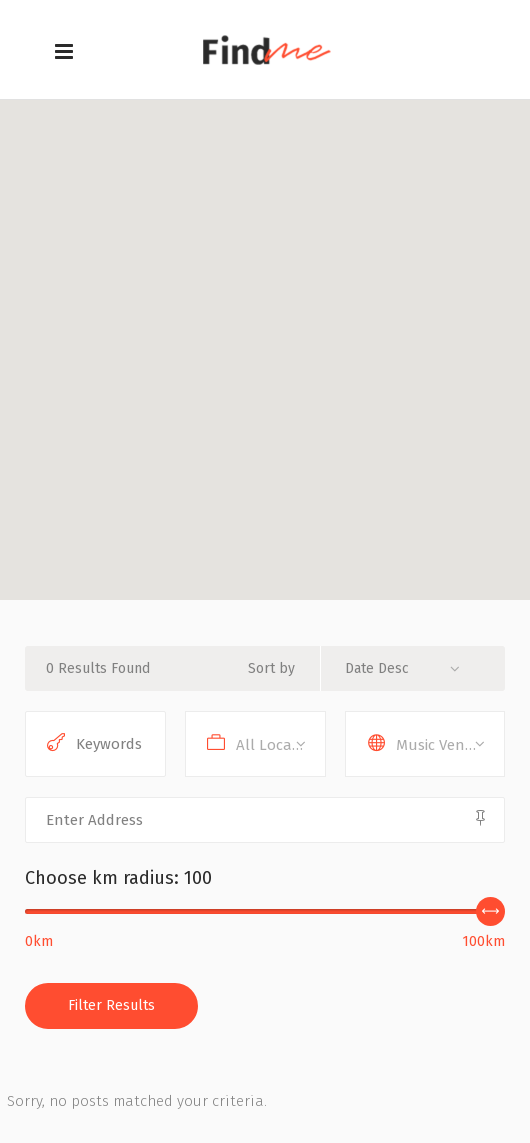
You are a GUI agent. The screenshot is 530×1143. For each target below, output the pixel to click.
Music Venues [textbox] (443, 745)
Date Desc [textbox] (377, 668)
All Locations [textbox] (280, 745)
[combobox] (410, 668)
